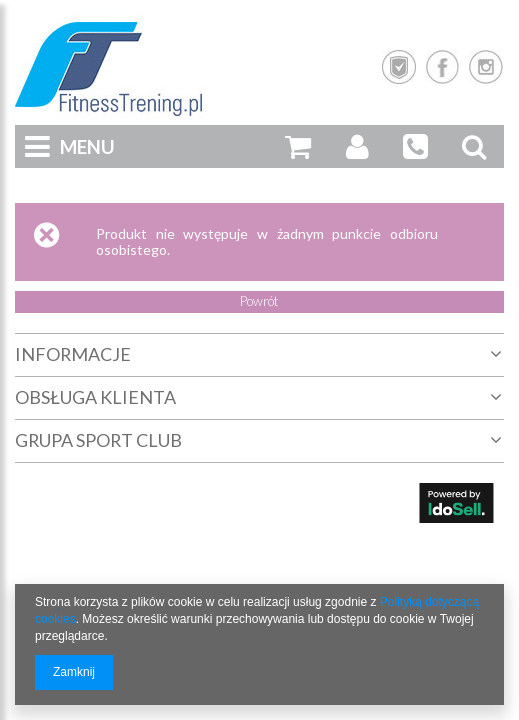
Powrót (259, 301)
